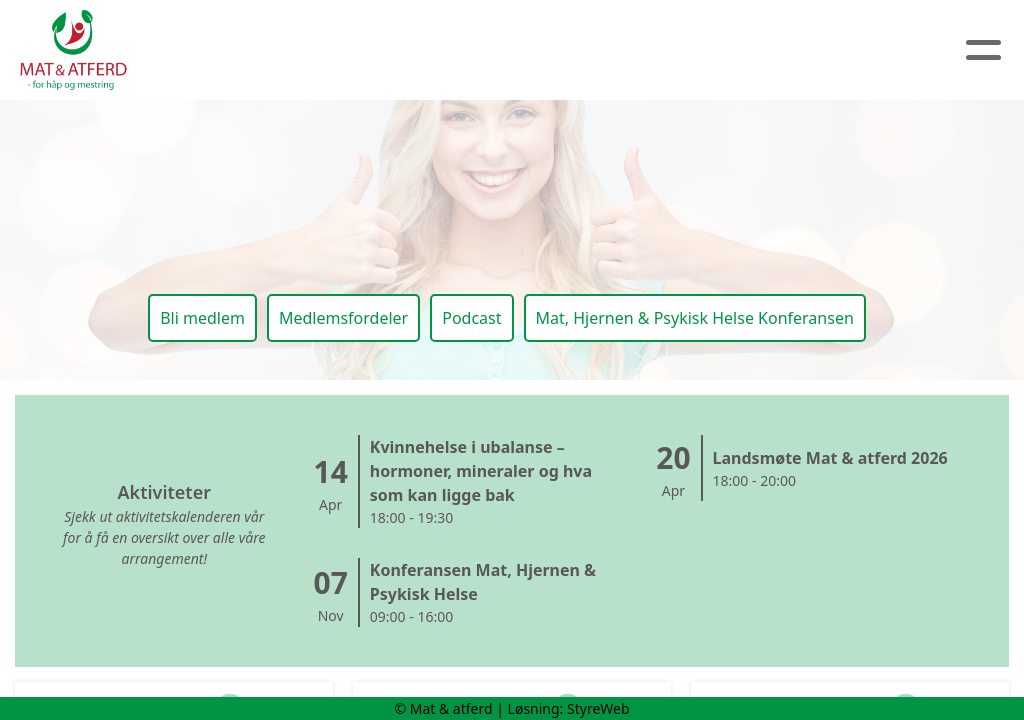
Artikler (449, 50)
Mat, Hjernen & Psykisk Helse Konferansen (695, 318)
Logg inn (810, 50)
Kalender (568, 50)
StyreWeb (598, 708)
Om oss (340, 50)
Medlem (695, 50)
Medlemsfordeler (343, 318)
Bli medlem (202, 318)
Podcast (471, 318)
